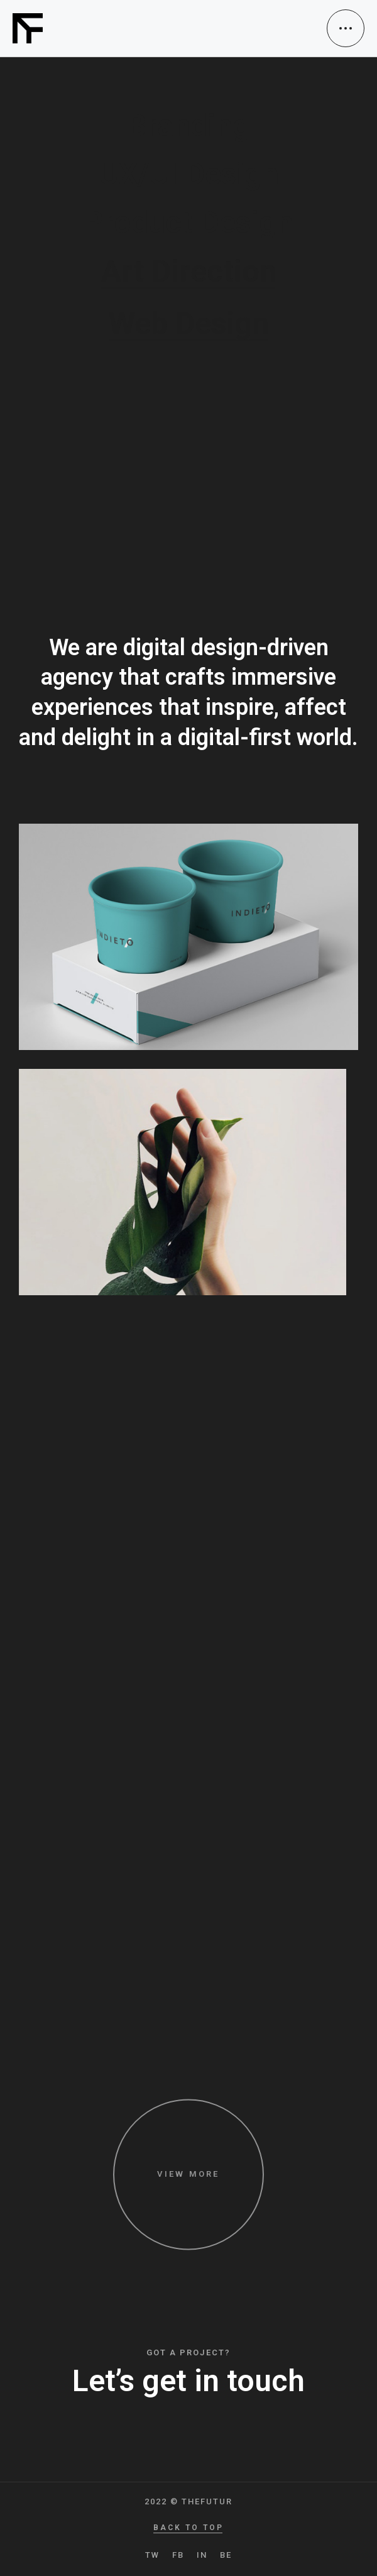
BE (226, 2555)
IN (202, 2555)
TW (152, 2555)
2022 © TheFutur (188, 2501)
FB (178, 2555)
